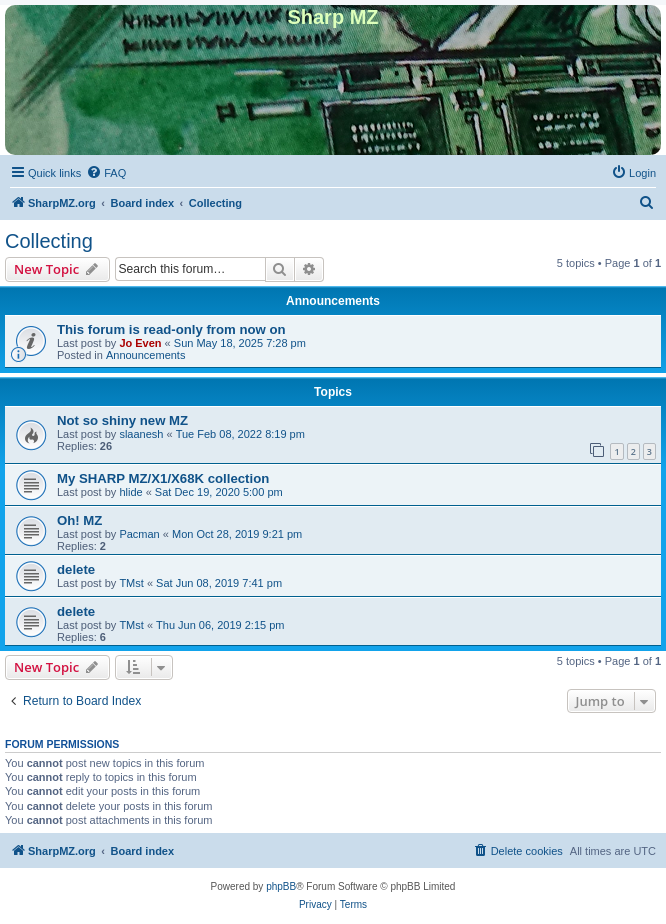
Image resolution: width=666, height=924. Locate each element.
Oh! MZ (79, 520)
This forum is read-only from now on (171, 329)
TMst (131, 583)
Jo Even (140, 343)
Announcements (146, 355)
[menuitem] (106, 173)
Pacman (139, 534)
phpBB (281, 886)
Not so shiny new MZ (122, 420)
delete (76, 569)
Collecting (49, 241)
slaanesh (141, 434)
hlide (130, 492)
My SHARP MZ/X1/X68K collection (163, 478)
